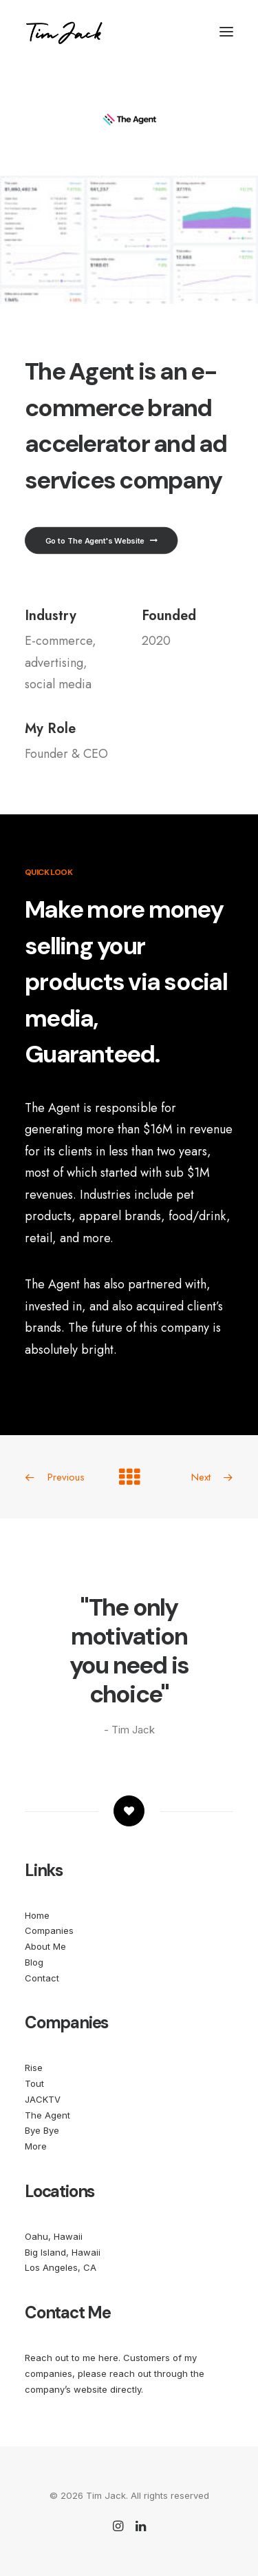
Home (37, 1915)
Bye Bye (42, 2130)
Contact (42, 1977)
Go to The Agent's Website (101, 541)
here (108, 2357)
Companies (49, 1930)
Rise (34, 2067)
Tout (34, 2083)
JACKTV (43, 2099)
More (36, 2146)
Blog (34, 1962)
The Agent (47, 2115)
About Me (45, 1946)
